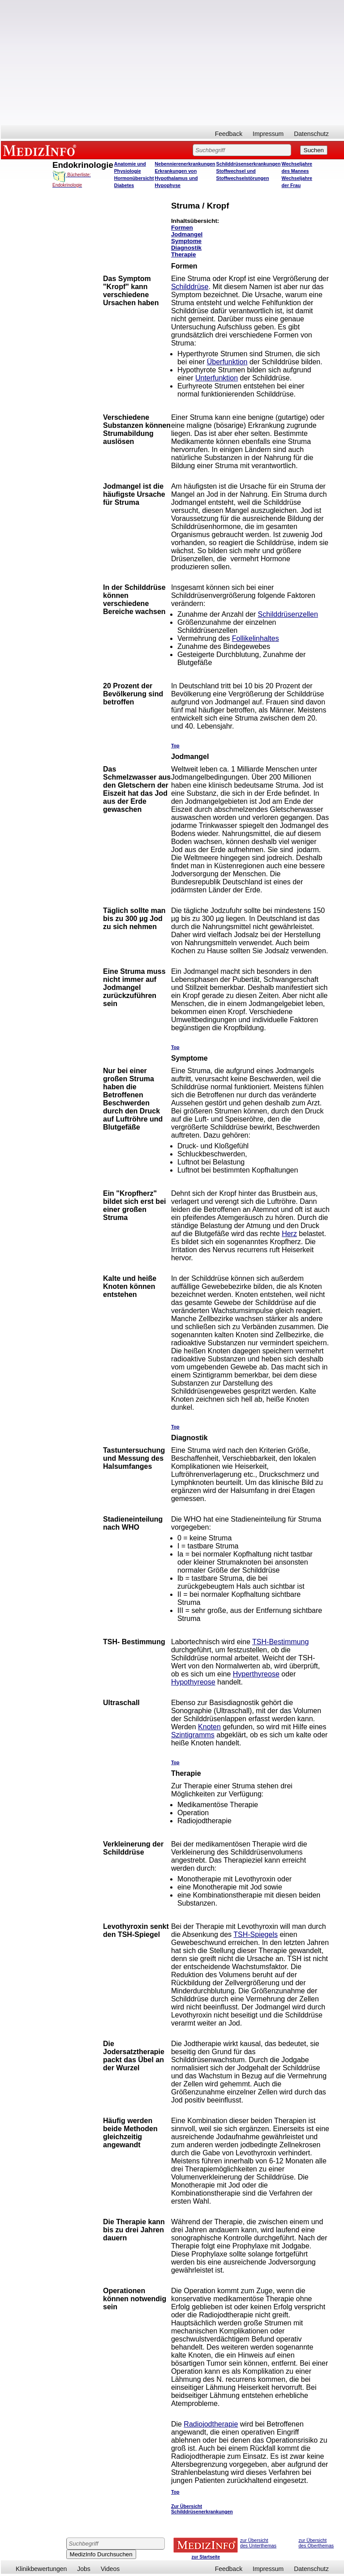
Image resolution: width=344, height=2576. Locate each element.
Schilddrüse (190, 286)
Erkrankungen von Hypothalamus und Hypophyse (176, 178)
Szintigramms (193, 1735)
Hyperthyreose (256, 1674)
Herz (289, 1233)
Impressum (268, 133)
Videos (110, 2568)
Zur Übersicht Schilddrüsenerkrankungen (202, 2508)
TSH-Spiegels (255, 1934)
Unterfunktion (216, 378)
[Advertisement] (172, 62)
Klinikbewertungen (41, 2568)
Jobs (83, 2568)
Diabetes (124, 185)
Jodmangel (186, 234)
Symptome (186, 241)
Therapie (183, 254)
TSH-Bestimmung (280, 1642)
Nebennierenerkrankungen (185, 163)
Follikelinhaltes (255, 638)
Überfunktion (227, 362)
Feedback (228, 133)
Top (175, 745)
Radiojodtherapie (211, 2424)
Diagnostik (186, 247)
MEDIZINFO (41, 150)
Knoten (209, 1727)
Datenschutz (311, 133)
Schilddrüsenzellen (288, 614)
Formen (182, 227)
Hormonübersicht (134, 178)
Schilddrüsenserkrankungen (248, 163)
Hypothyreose (193, 1682)
